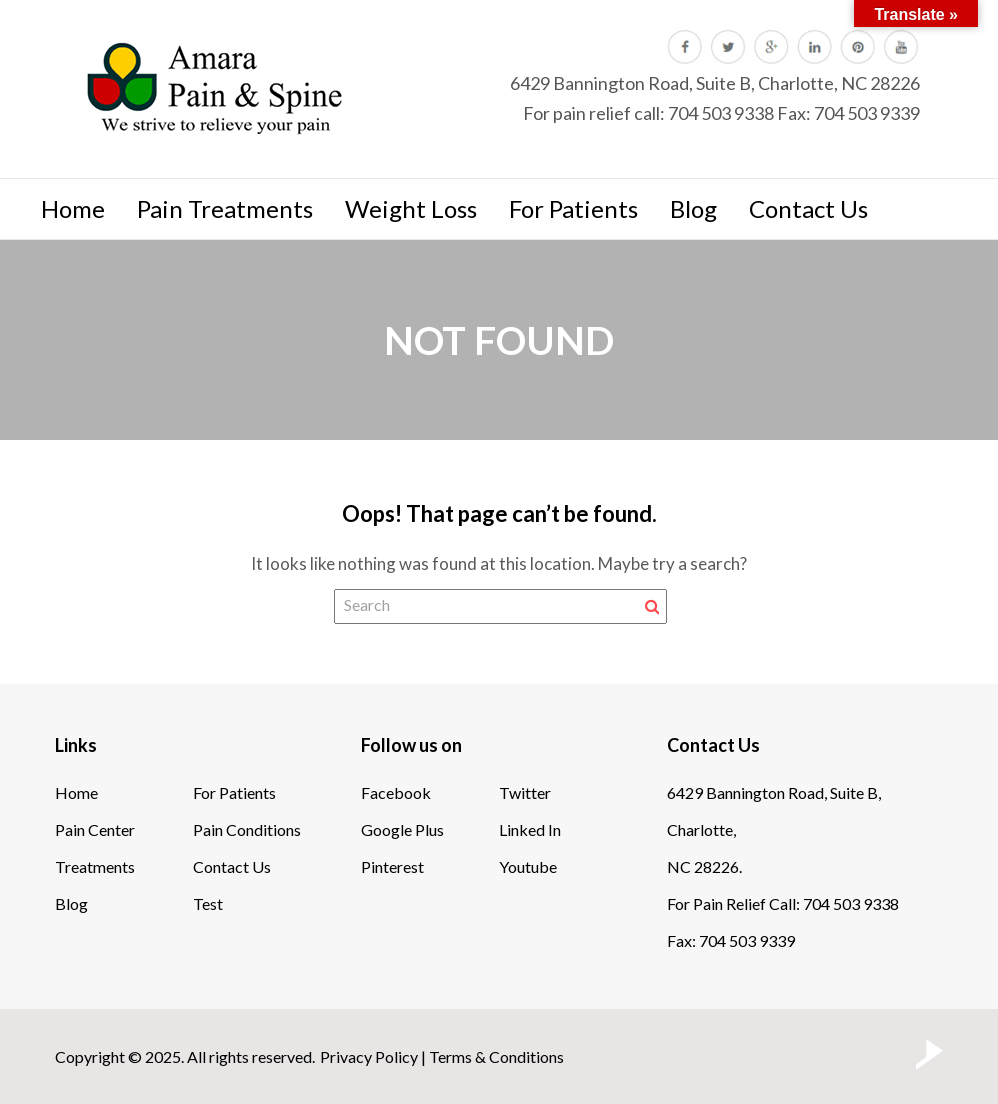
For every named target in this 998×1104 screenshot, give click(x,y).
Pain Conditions (247, 829)
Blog (693, 208)
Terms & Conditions (496, 1056)
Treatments (95, 866)
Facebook (396, 792)
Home (73, 208)
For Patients (573, 208)
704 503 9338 (721, 113)
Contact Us (808, 208)
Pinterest (392, 866)
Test (208, 903)
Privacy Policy (369, 1056)
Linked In (530, 829)
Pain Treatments (225, 208)
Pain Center (95, 829)
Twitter (525, 792)
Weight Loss (411, 208)
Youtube (528, 866)
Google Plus (402, 829)
